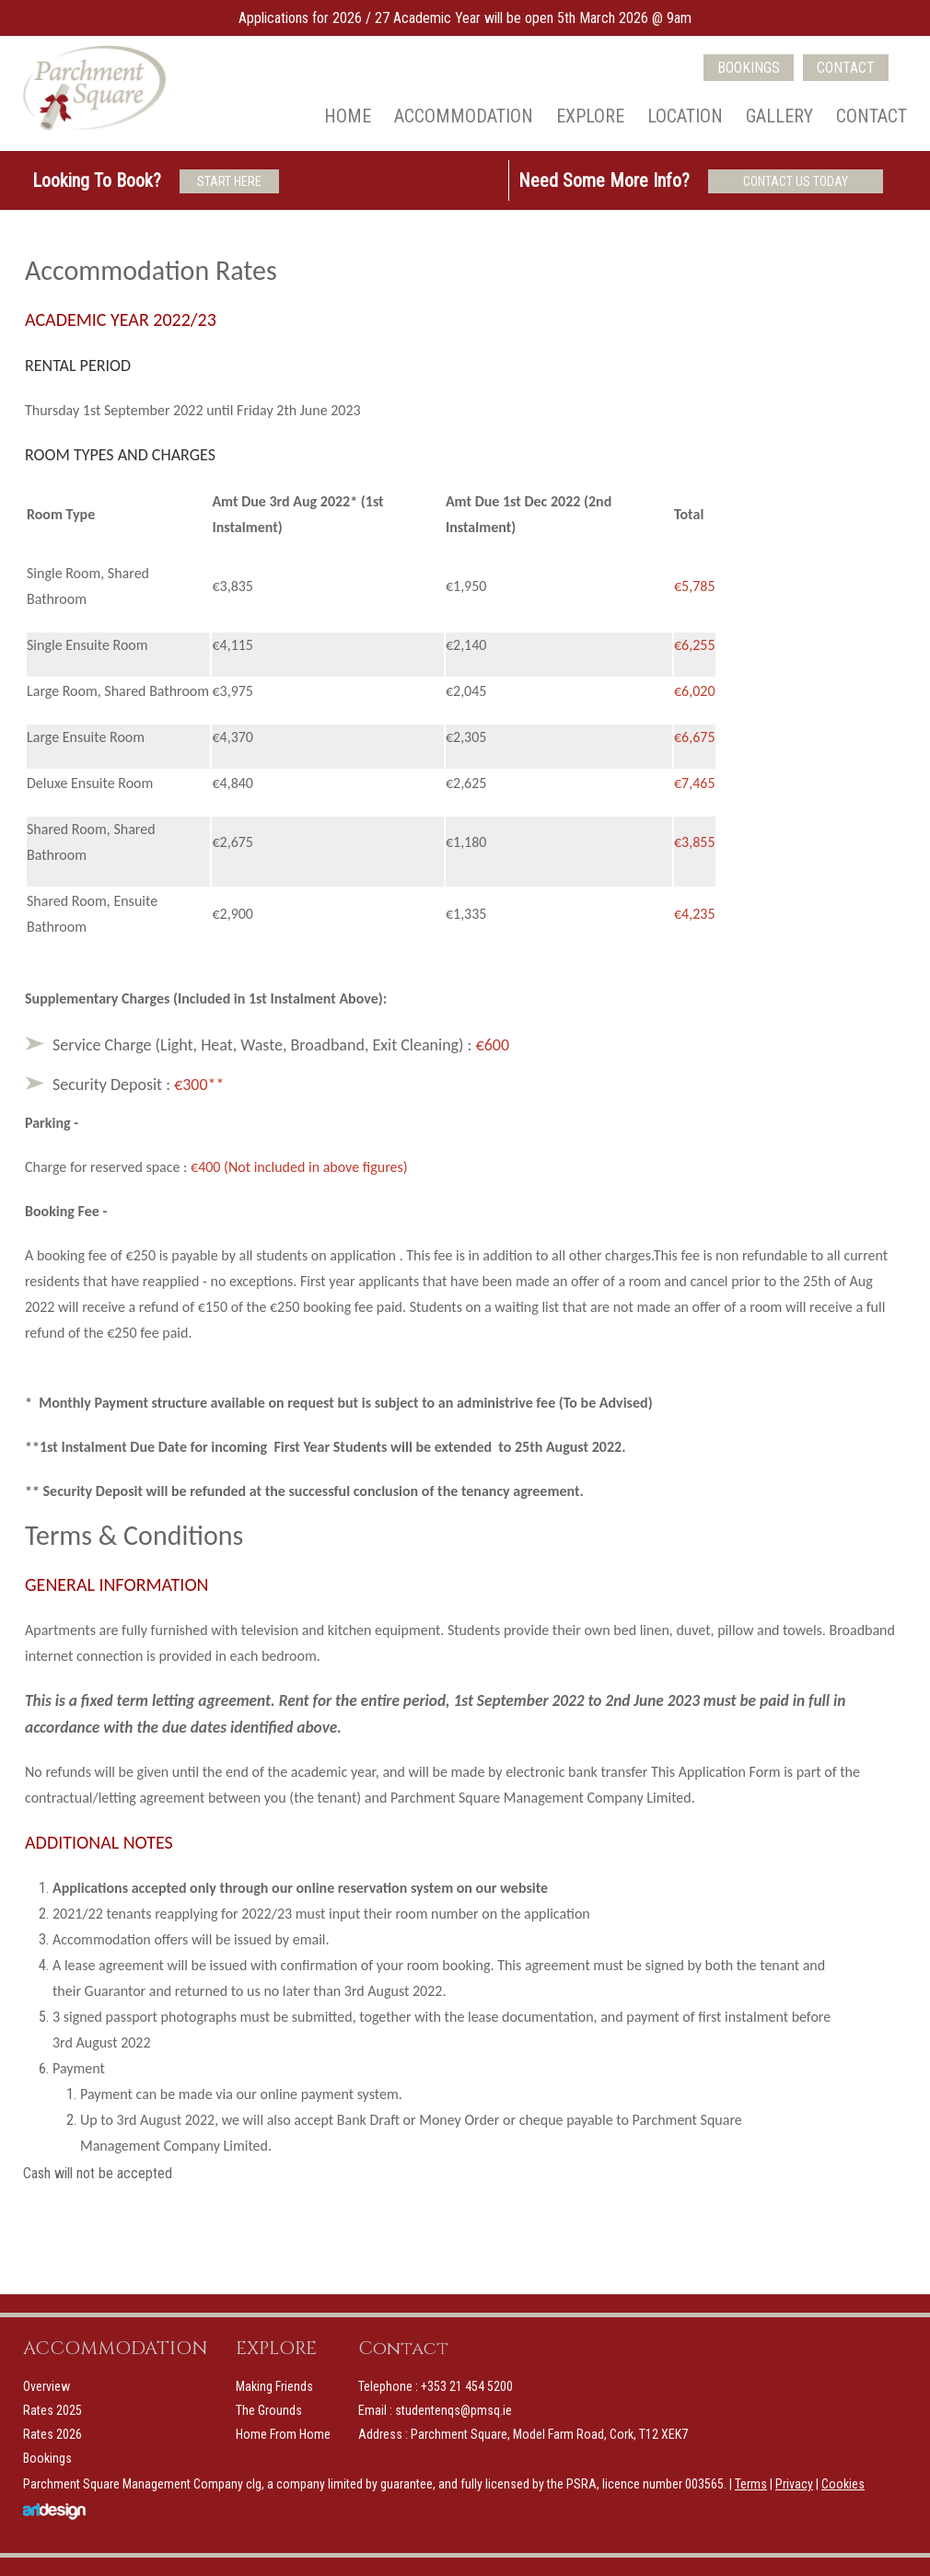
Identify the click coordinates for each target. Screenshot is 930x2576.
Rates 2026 (52, 2434)
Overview (46, 2386)
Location (685, 116)
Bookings (47, 2458)
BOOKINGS (748, 67)
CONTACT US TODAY (795, 181)
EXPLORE (276, 2348)
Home (347, 116)
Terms (751, 2484)
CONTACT (846, 67)
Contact (871, 116)
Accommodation (463, 116)
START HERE (229, 181)
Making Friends (274, 2386)
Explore (590, 116)
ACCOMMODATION (115, 2348)
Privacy (794, 2484)
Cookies (843, 2484)
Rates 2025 (52, 2410)
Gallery (779, 116)
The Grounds (269, 2410)
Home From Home (283, 2434)
